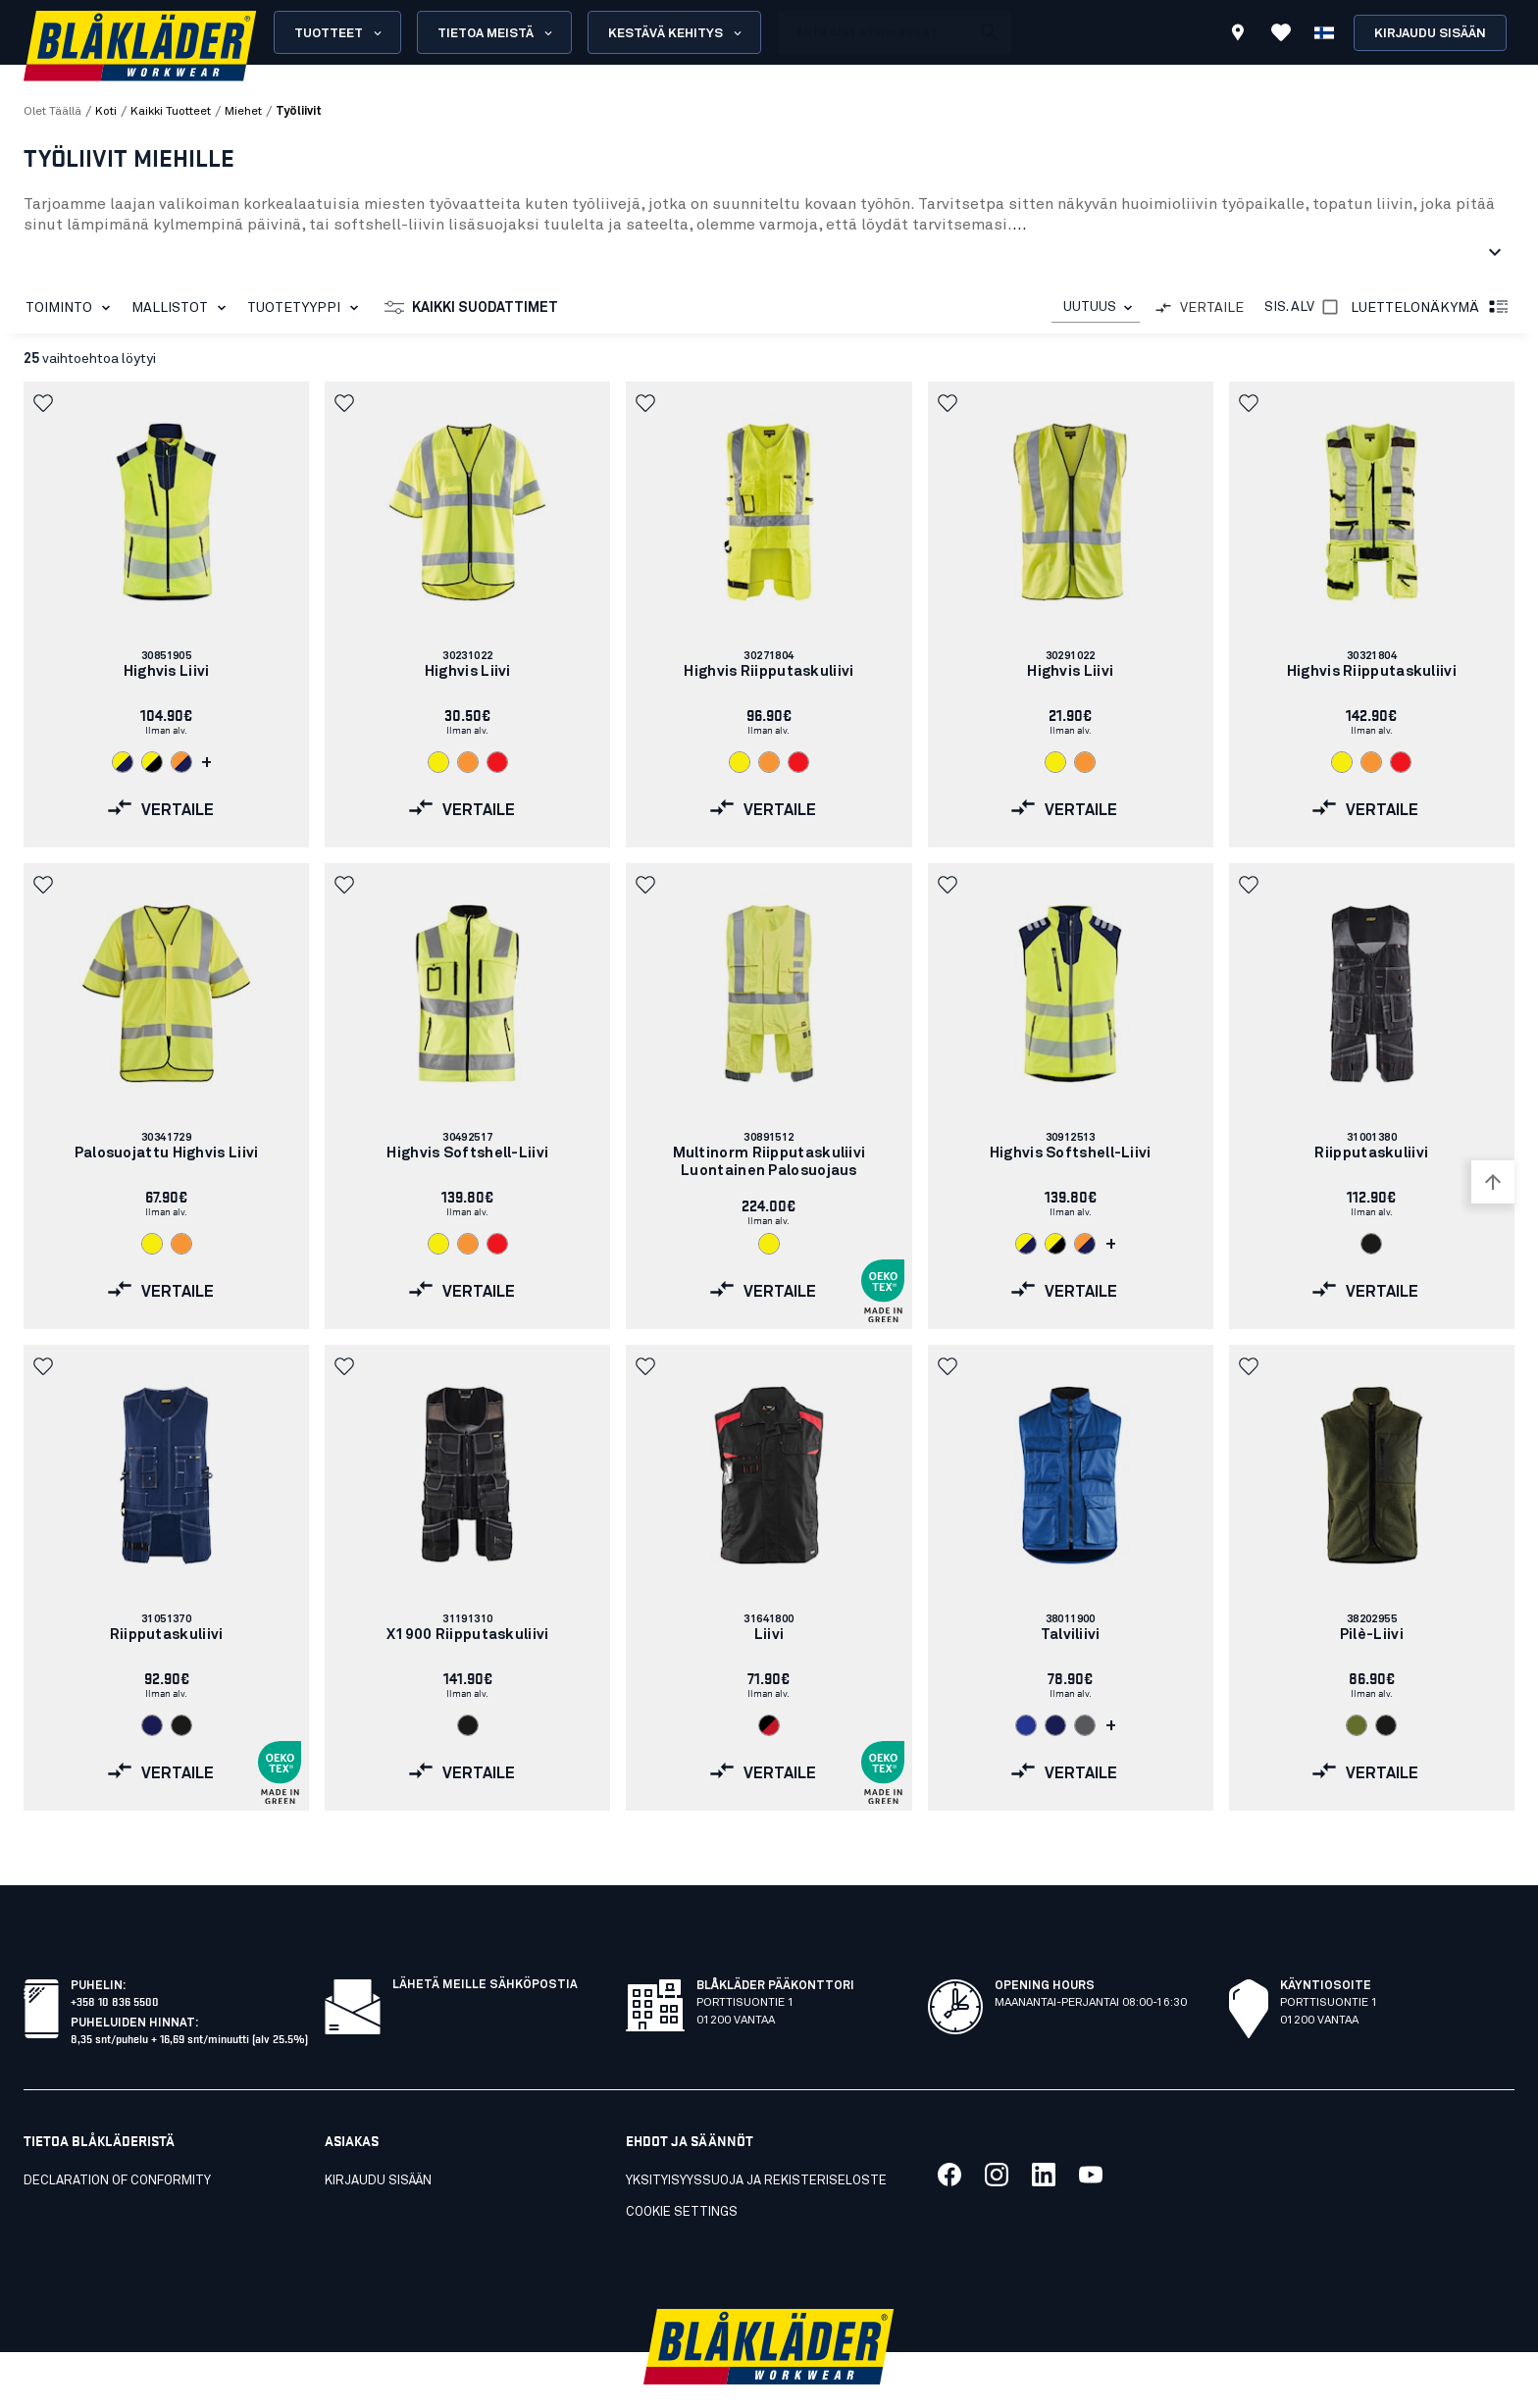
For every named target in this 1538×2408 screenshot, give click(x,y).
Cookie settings (682, 2169)
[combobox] (1095, 307)
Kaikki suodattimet (471, 308)
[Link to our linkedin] (1043, 2131)
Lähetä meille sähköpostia (485, 1942)
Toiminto (72, 308)
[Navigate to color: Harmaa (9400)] (1085, 1725)
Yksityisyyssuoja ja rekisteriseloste (756, 2137)
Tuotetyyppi (306, 308)
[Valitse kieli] (1324, 32)
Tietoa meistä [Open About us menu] (496, 33)
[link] (166, 614)
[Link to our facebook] (949, 2131)
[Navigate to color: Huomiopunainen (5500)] (497, 762)
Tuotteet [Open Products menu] (339, 33)
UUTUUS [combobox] (1089, 307)
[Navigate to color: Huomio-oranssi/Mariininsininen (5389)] (181, 762)
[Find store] (1237, 35)
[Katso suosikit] (1281, 32)
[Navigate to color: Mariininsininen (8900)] (1055, 1725)
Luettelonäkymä (1431, 308)
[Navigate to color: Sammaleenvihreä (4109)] (1356, 1725)
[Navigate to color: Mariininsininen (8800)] (152, 1725)
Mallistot (182, 308)
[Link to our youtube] (1090, 2131)
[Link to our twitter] (996, 2131)
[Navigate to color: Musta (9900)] (1371, 1244)
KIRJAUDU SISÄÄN (378, 2137)
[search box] (874, 32)
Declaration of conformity (117, 2137)
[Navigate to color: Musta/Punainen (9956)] (769, 1725)
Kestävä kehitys (676, 33)
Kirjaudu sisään (1430, 33)
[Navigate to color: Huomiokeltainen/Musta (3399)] (152, 762)
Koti (106, 112)
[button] (45, 403)
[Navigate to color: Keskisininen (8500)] (1026, 1725)
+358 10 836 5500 (115, 1957)
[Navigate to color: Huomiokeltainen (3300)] (438, 762)
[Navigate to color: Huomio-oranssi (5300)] (468, 762)
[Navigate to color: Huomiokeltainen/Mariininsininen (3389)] (122, 762)
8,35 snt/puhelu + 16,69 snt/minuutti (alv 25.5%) (189, 1994)
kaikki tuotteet (170, 112)
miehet (243, 112)
